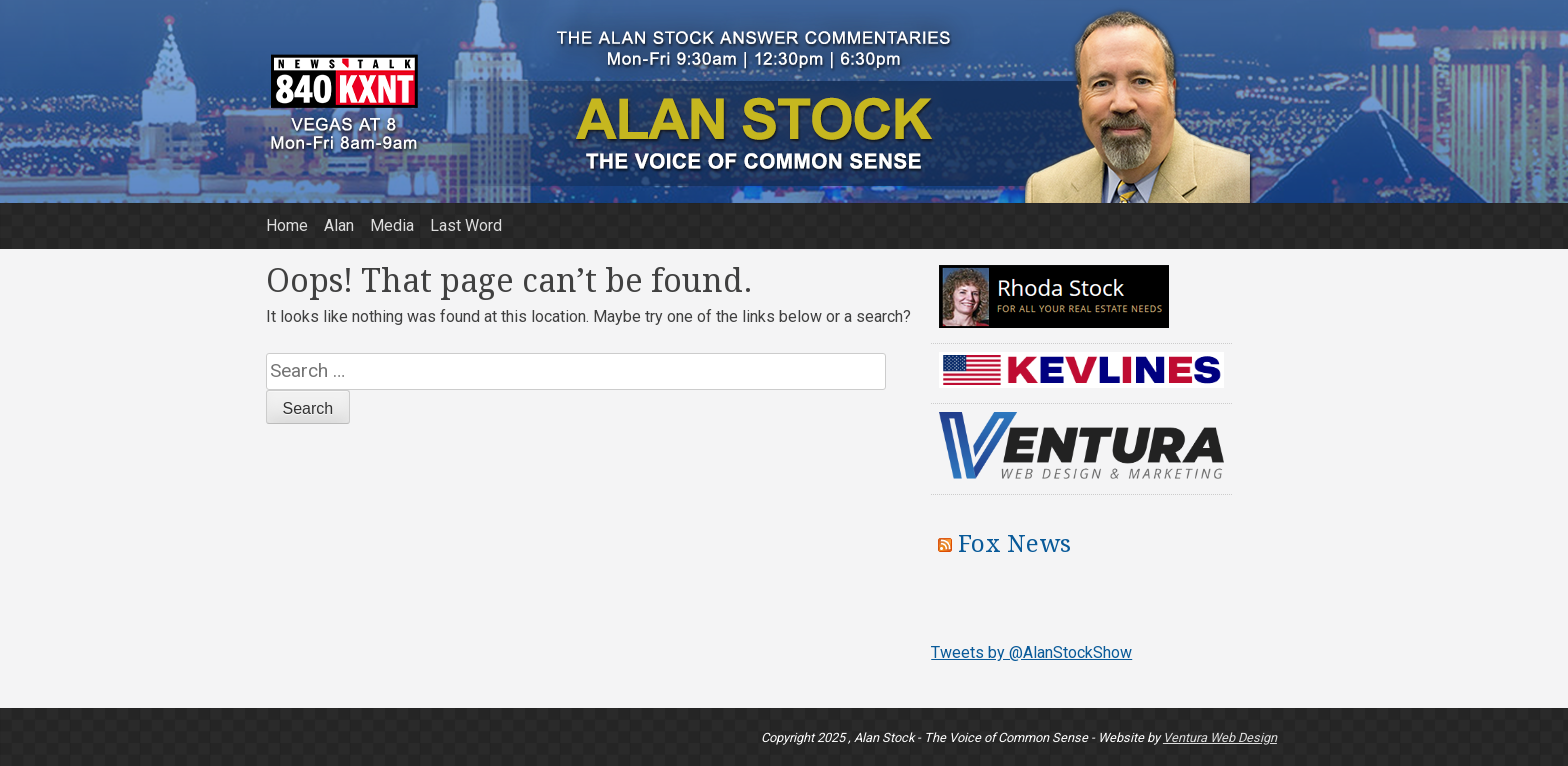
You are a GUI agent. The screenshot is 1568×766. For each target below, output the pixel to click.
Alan (339, 225)
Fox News (1014, 544)
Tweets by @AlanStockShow (1031, 652)
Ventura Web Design (1220, 737)
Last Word (466, 225)
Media (392, 225)
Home (287, 225)
